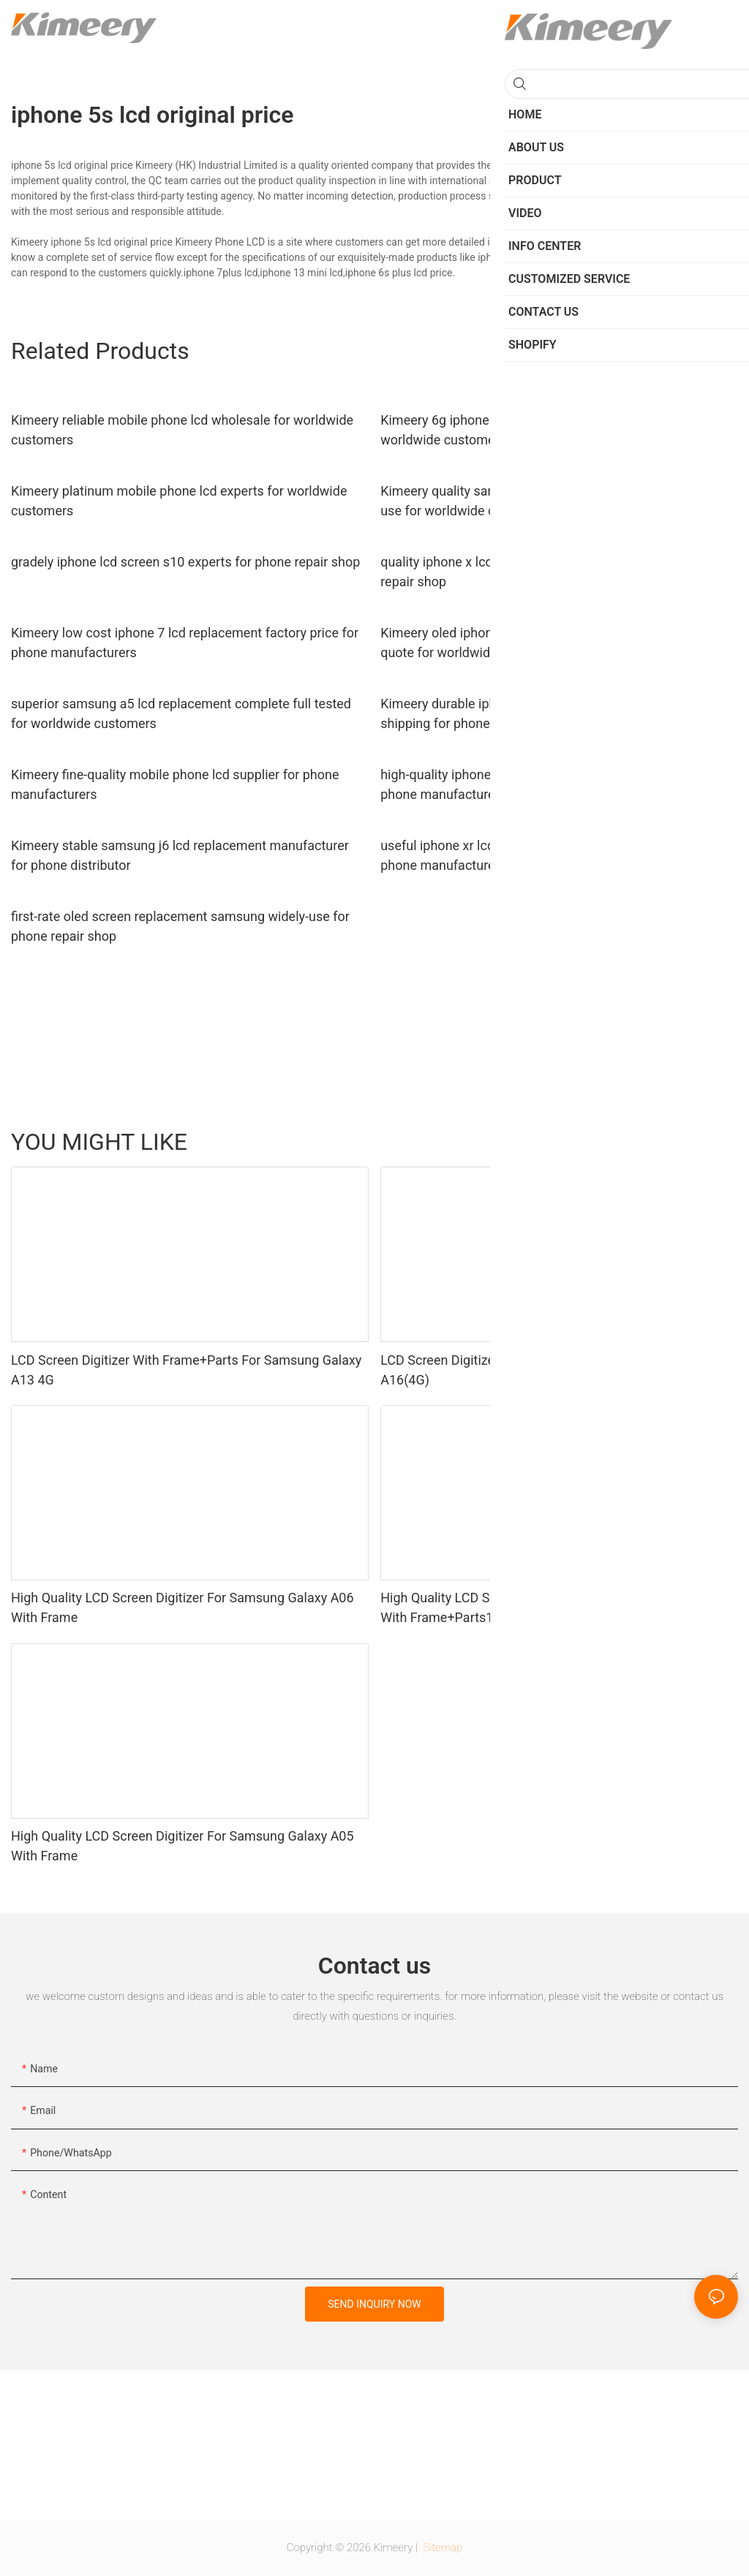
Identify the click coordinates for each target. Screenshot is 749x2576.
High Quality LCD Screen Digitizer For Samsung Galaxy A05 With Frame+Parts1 (551, 1607)
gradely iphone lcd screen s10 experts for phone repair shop (185, 561)
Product (713, 1142)
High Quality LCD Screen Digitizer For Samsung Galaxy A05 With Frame (182, 1845)
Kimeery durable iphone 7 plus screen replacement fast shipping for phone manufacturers (540, 713)
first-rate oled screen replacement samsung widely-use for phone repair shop (180, 926)
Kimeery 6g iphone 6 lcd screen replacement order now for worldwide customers (550, 429)
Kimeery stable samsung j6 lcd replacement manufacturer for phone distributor (180, 855)
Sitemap (442, 2547)
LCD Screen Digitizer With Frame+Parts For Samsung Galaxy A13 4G (186, 1369)
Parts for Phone (551, 1142)
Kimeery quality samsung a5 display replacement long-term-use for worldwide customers (555, 500)
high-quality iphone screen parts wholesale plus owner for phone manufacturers (548, 784)
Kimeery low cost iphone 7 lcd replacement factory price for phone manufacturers (184, 642)
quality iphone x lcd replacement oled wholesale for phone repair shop (549, 571)
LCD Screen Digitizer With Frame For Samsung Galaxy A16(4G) (536, 1369)
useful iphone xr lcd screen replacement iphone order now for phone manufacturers (559, 855)
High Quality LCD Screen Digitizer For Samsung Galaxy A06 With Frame (182, 1607)
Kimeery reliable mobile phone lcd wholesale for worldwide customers (182, 429)
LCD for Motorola (641, 1142)
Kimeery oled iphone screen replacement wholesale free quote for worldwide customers (543, 642)
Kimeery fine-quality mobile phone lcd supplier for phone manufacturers (175, 784)
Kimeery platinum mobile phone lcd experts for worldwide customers (179, 500)
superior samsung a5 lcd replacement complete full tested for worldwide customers (181, 713)
